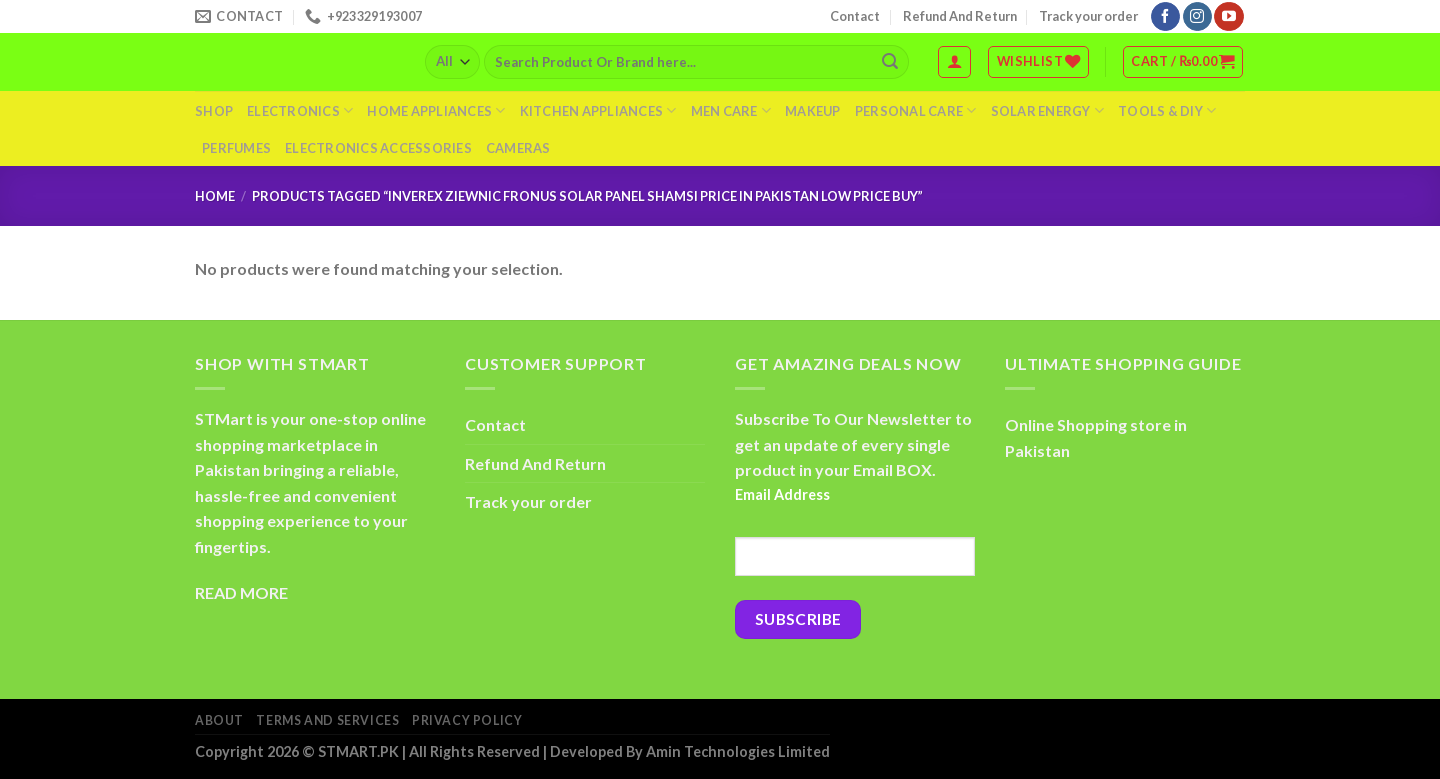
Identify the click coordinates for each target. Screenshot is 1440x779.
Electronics (300, 110)
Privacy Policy (467, 720)
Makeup (813, 111)
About (219, 720)
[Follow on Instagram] (1197, 17)
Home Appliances (436, 110)
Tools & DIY (1167, 110)
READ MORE (241, 592)
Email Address (782, 494)
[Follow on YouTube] (1228, 17)
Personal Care (916, 110)
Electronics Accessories (378, 148)
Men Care (731, 110)
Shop (214, 111)
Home (215, 196)
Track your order (1088, 16)
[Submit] (890, 62)
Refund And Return (960, 16)
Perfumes (236, 148)
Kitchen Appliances (598, 110)
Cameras (518, 148)
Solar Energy (1048, 110)
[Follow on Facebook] (1165, 17)
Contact (855, 16)
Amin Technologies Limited (738, 751)
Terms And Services (327, 720)
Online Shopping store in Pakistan (1096, 437)
